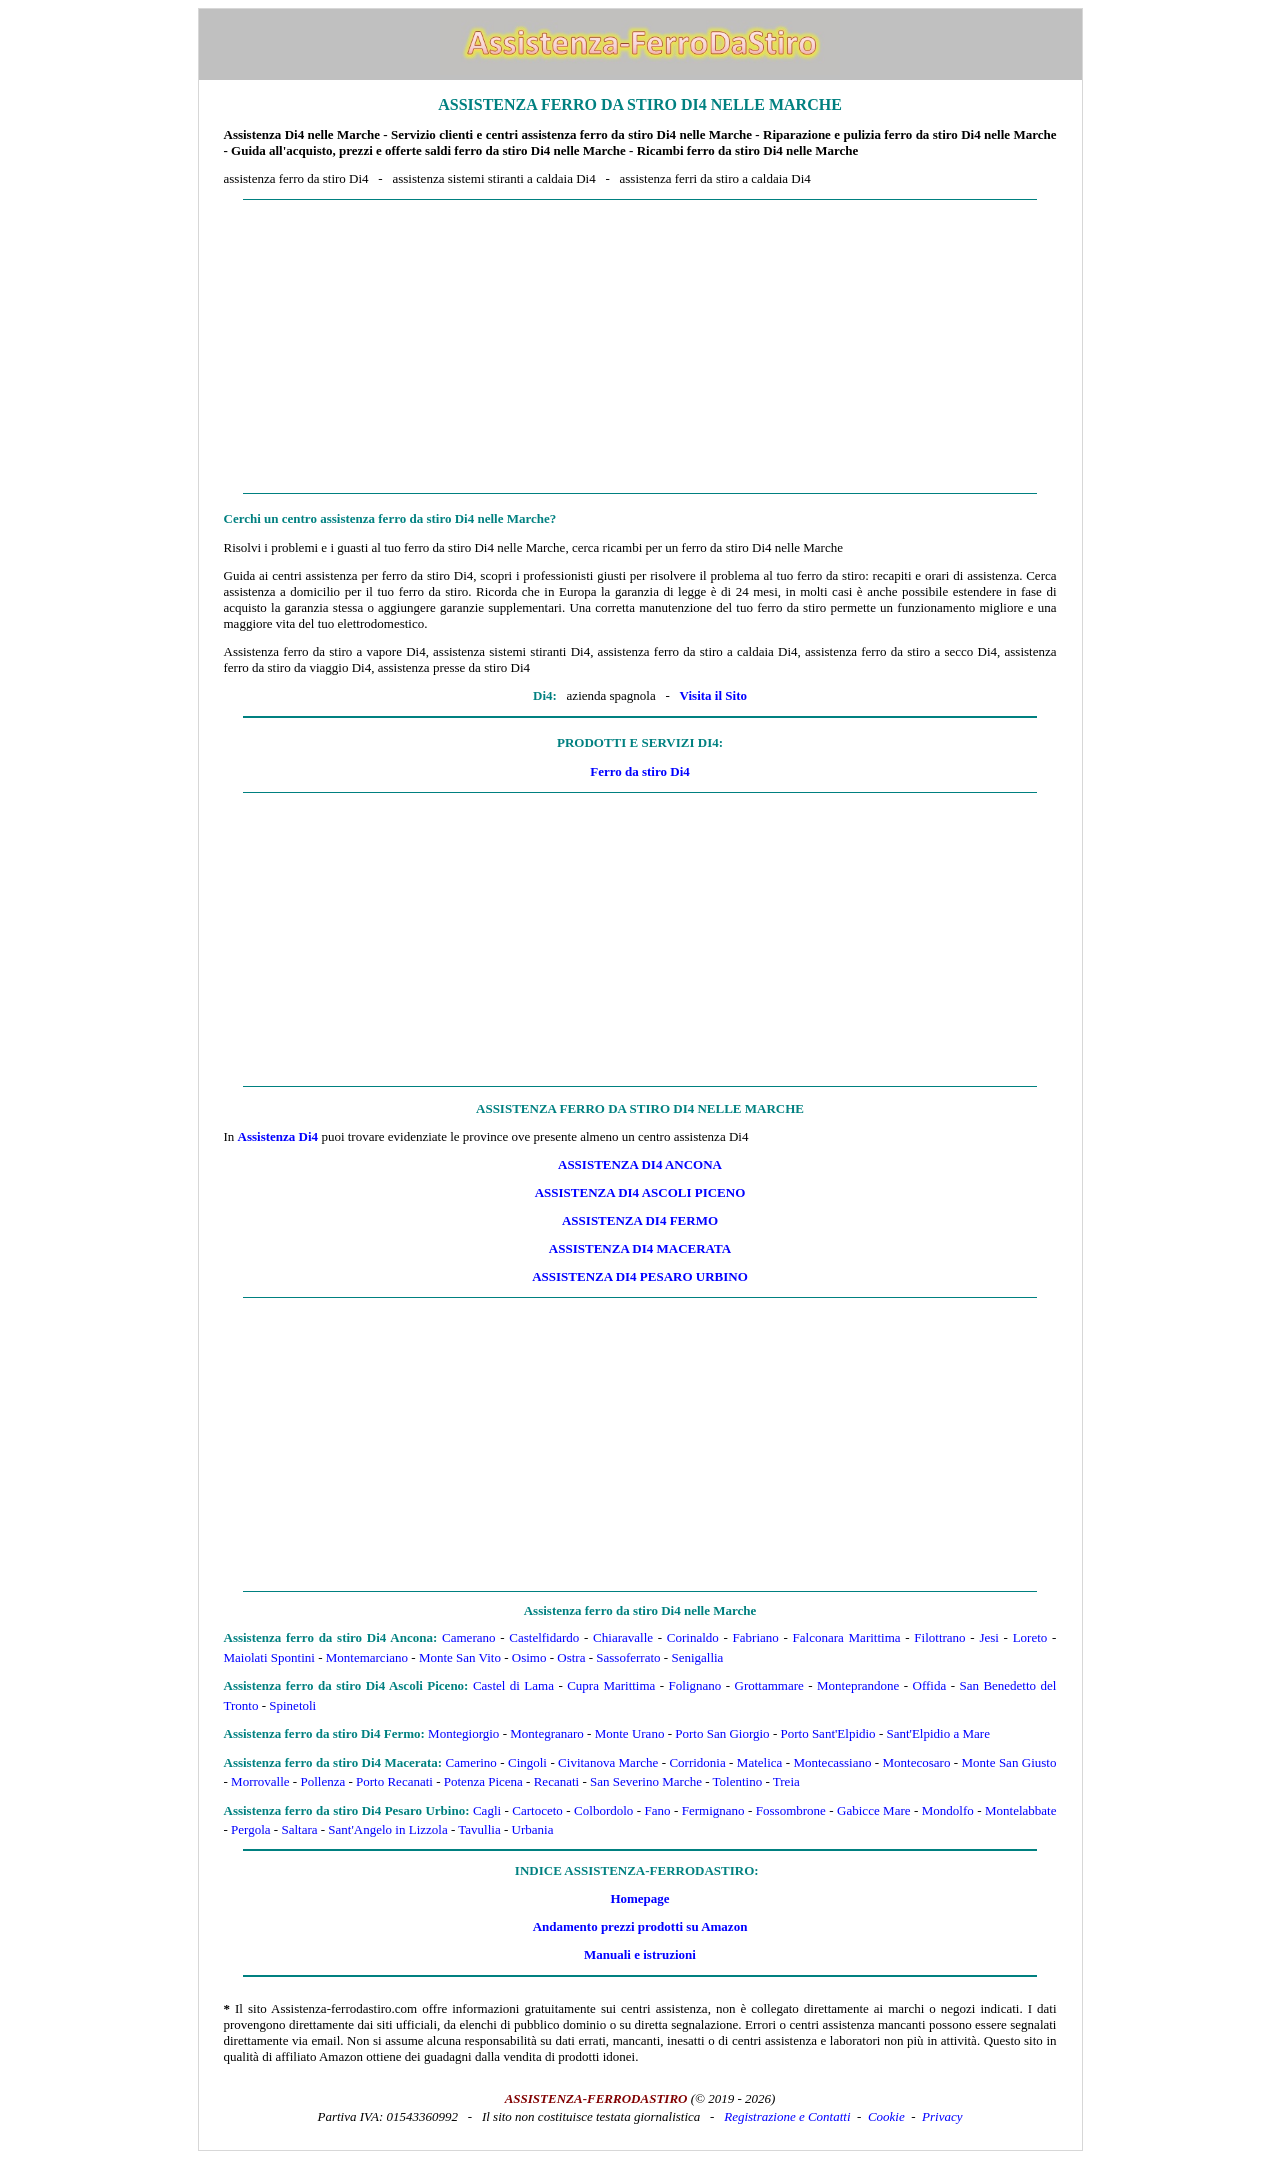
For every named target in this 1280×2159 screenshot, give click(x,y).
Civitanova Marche (608, 1762)
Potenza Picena (483, 1781)
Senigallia (697, 1657)
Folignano (695, 1685)
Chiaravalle (623, 1637)
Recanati (556, 1781)
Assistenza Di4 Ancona (640, 1164)
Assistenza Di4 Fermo (640, 1220)
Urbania (533, 1829)
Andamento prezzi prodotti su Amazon (640, 1926)
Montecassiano (832, 1762)
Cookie (886, 2116)
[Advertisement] (640, 347)
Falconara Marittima (847, 1637)
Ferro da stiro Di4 (640, 771)
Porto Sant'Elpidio (827, 1733)
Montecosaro (917, 1762)
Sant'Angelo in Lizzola (387, 1829)
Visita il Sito (713, 695)
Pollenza (322, 1781)
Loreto (1030, 1637)
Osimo (529, 1657)
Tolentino (738, 1781)
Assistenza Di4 (278, 1136)
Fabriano (756, 1637)
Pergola (250, 1829)
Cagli (487, 1810)
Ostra (571, 1657)
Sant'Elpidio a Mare (937, 1733)
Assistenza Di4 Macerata (640, 1248)
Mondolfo (948, 1810)
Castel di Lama (513, 1685)
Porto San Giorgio (722, 1733)
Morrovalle (260, 1781)
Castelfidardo (544, 1637)
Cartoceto (537, 1810)
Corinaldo (693, 1637)
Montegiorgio (463, 1733)
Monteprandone (858, 1685)
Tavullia (479, 1829)
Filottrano (939, 1637)
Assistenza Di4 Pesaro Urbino (640, 1276)
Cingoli (527, 1762)
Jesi (989, 1637)
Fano (658, 1810)
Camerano (468, 1637)
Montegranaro (547, 1733)
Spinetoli (292, 1705)
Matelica (759, 1762)
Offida (930, 1685)
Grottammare (769, 1685)
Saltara (299, 1829)
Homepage (639, 1898)
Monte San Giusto (1009, 1762)
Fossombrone (791, 1810)
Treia (786, 1781)
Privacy (942, 2116)
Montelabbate (1020, 1810)
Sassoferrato (628, 1657)
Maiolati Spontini (269, 1657)
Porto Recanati (394, 1781)
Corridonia (697, 1762)
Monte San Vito (460, 1657)
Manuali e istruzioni (640, 1954)
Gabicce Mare (873, 1810)
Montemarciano (367, 1657)
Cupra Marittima (611, 1685)
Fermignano (713, 1810)
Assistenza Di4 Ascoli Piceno (640, 1192)
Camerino (471, 1762)
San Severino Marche (646, 1781)
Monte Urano (630, 1733)
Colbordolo (603, 1810)
